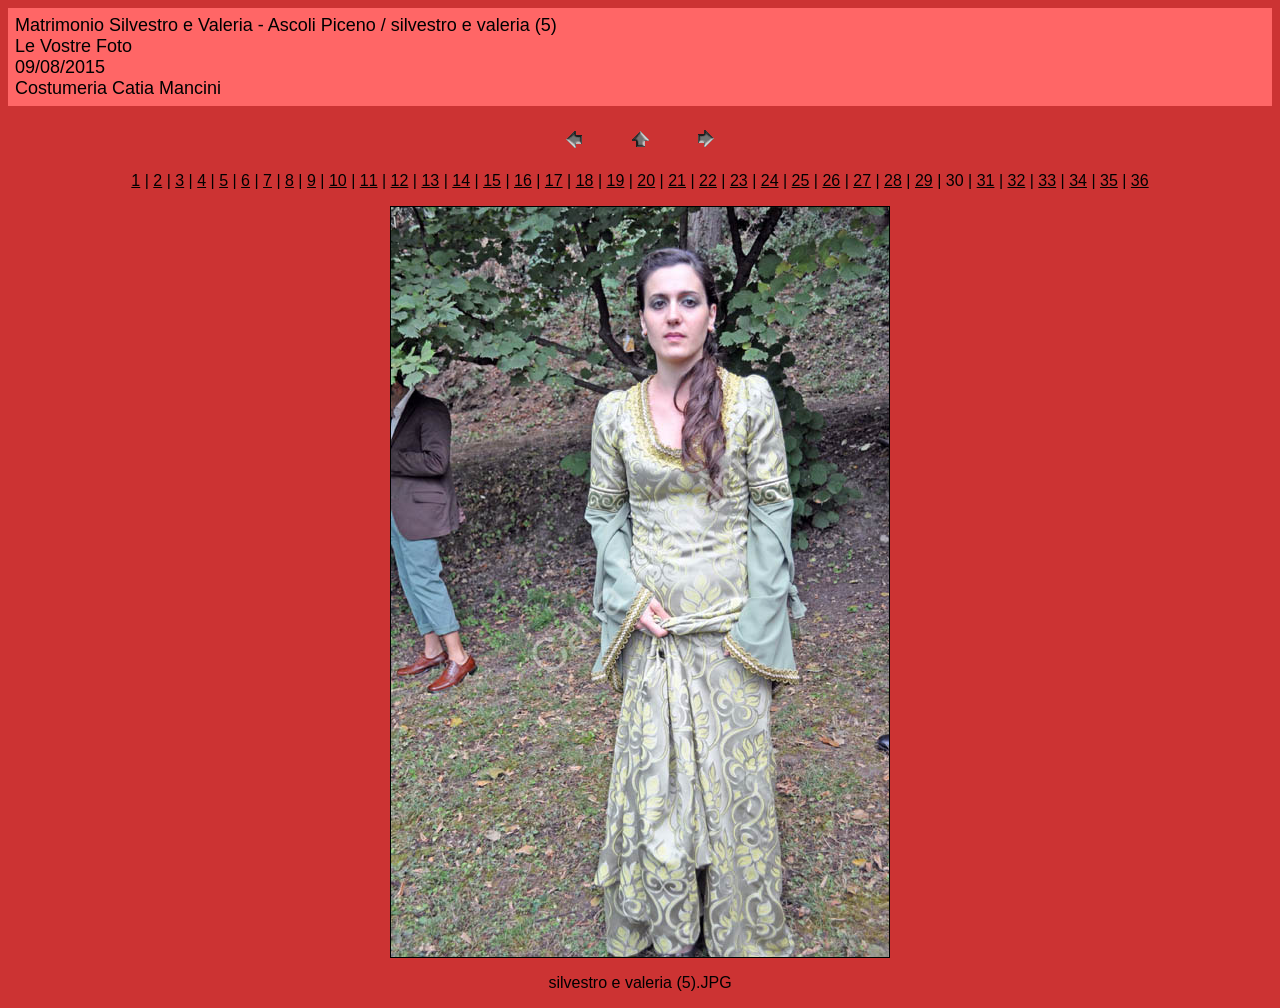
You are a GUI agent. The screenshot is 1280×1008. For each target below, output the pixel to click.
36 (1140, 180)
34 (1078, 180)
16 (523, 180)
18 (585, 180)
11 (369, 180)
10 (338, 180)
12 (400, 180)
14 (461, 180)
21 (677, 180)
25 (801, 180)
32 (1016, 180)
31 (986, 180)
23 (739, 180)
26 (831, 180)
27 (862, 180)
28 (893, 180)
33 (1047, 180)
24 (770, 180)
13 (430, 180)
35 (1109, 180)
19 (616, 180)
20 (646, 180)
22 (708, 180)
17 (554, 180)
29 (924, 180)
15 (492, 180)
